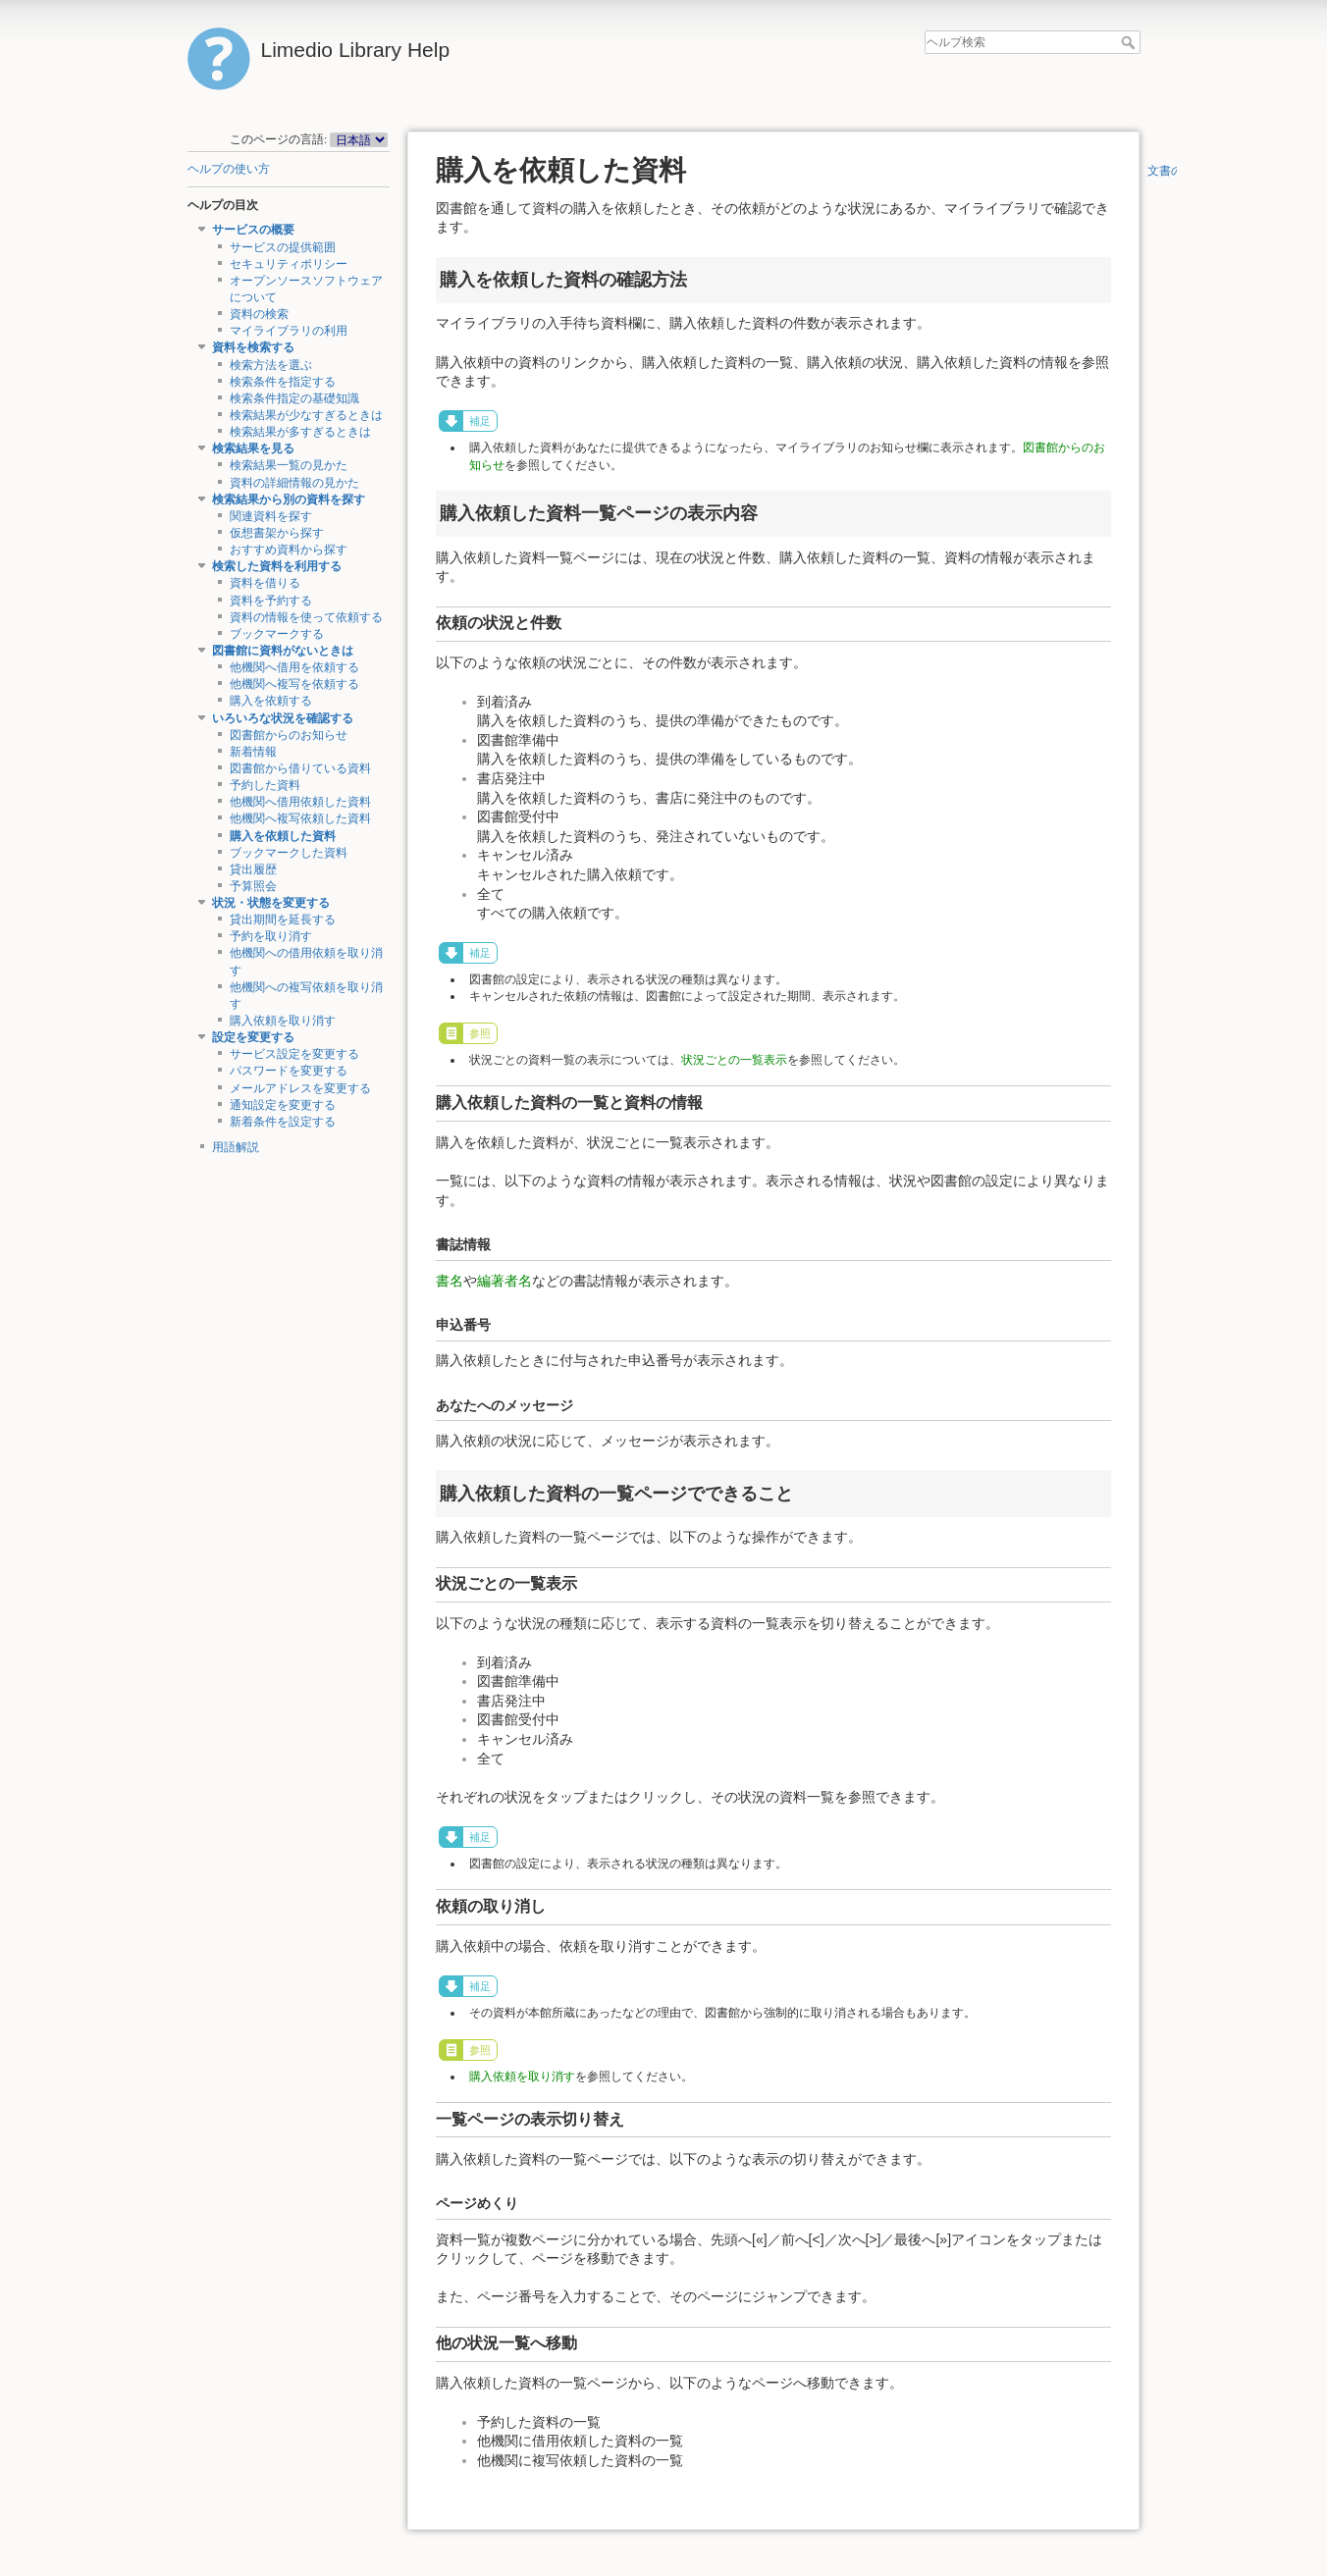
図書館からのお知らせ (288, 735)
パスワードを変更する (288, 1071)
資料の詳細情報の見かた (294, 483)
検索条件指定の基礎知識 (294, 398)
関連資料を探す (271, 516)
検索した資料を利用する (277, 566)
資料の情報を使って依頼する (306, 617)
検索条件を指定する (283, 382)
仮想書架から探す (277, 533)
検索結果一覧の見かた (288, 465)
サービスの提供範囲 (283, 247)
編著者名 (504, 1280)
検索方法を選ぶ (271, 365)
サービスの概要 (253, 230)
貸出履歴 (253, 869)
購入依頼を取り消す (283, 1020)
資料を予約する (271, 600)
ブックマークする (277, 634)
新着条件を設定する (283, 1122)
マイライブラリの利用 (288, 331)
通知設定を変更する (283, 1105)
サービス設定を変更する (294, 1054)
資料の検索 (259, 314)
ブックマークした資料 (288, 853)
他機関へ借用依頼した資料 (300, 802)
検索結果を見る (253, 448)
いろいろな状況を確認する (282, 718)
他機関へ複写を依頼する (294, 684)
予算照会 (253, 886)
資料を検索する (253, 347)
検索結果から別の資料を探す (288, 499)
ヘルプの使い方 (228, 169)
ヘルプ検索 (1130, 42)
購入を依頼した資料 (283, 836)
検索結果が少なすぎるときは (306, 415)
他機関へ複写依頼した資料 (300, 818)
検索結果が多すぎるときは (300, 432)
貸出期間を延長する (283, 919)
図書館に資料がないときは (282, 650)
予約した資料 (265, 785)
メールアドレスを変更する (300, 1088)
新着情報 (253, 752)
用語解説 (235, 1147)
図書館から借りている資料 (300, 768)
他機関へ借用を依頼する (294, 667)
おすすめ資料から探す (288, 549)
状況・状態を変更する (271, 903)
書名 (449, 1280)
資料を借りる (265, 583)
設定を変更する (253, 1037)
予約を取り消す (271, 936)
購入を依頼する (271, 701)
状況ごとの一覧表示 (734, 1060)
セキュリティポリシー (288, 264)
